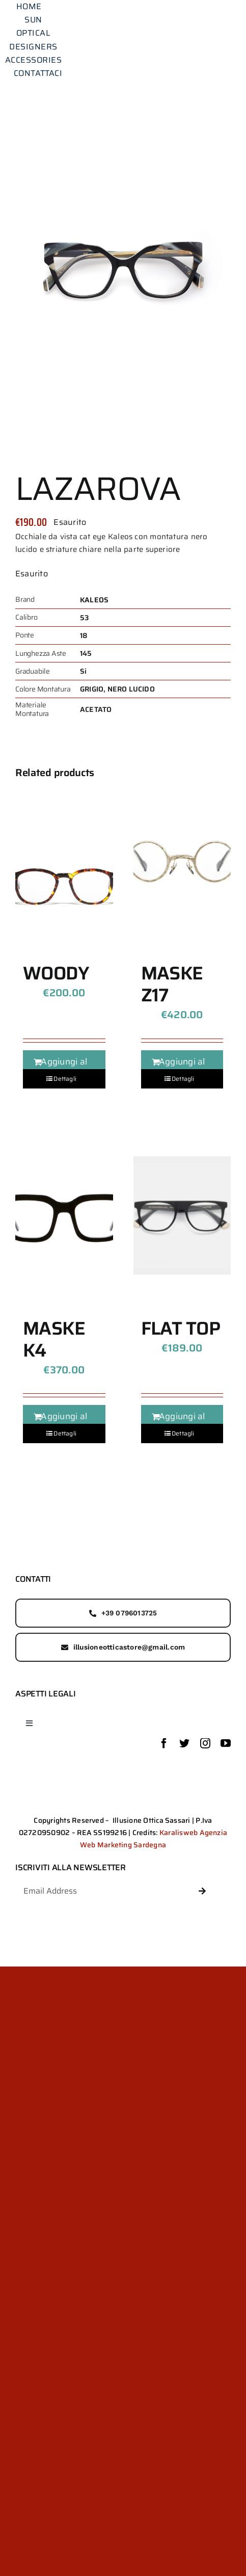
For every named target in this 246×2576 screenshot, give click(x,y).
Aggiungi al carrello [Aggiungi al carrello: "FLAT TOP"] (182, 1423)
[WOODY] (64, 860)
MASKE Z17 (172, 984)
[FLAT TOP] (182, 1215)
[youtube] (226, 1743)
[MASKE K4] (64, 1215)
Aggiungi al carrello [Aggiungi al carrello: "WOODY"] (64, 1068)
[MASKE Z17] (182, 860)
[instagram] (205, 1743)
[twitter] (184, 1743)
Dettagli (64, 1078)
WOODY (56, 973)
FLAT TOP (181, 1328)
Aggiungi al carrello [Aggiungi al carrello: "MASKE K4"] (64, 1423)
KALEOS (94, 599)
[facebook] (164, 1743)
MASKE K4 (54, 1339)
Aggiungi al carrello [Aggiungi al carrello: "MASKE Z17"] (182, 1068)
